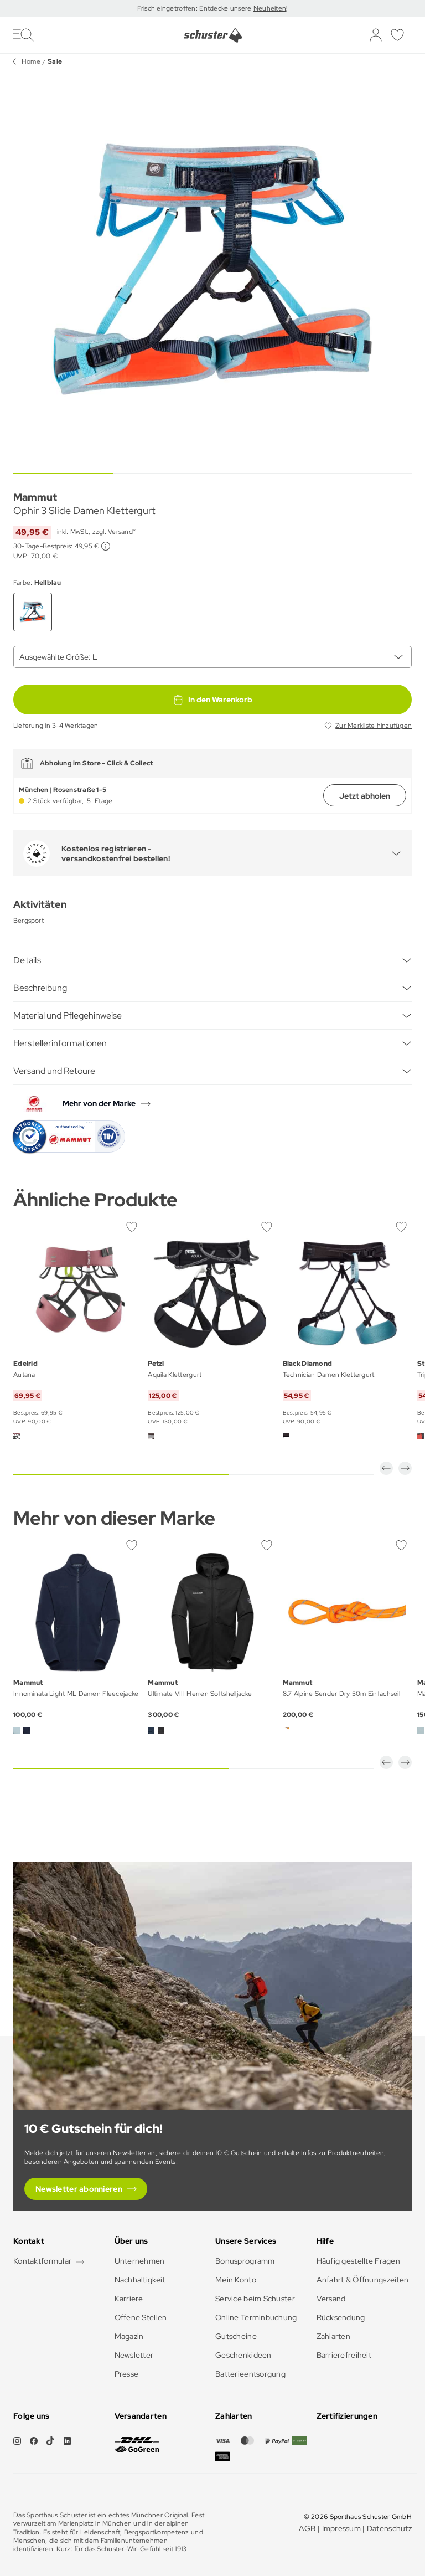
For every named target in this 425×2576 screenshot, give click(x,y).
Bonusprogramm (245, 2261)
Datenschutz (389, 2528)
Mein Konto (235, 2280)
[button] (386, 1468)
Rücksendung (341, 2317)
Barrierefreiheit (344, 2355)
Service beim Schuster (255, 2299)
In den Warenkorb (212, 699)
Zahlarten (334, 2336)
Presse (127, 2374)
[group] (212, 269)
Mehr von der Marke (99, 1103)
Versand (331, 2299)
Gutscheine (236, 2336)
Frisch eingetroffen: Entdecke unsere (195, 8)
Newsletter (134, 2355)
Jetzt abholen (364, 796)
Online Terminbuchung (256, 2317)
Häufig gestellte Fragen (358, 2261)
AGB (307, 2528)
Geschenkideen (243, 2355)
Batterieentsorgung (250, 2374)
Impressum (341, 2528)
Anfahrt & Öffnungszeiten (363, 2280)
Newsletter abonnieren (78, 2189)
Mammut (35, 497)
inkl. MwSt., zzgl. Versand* (96, 531)
